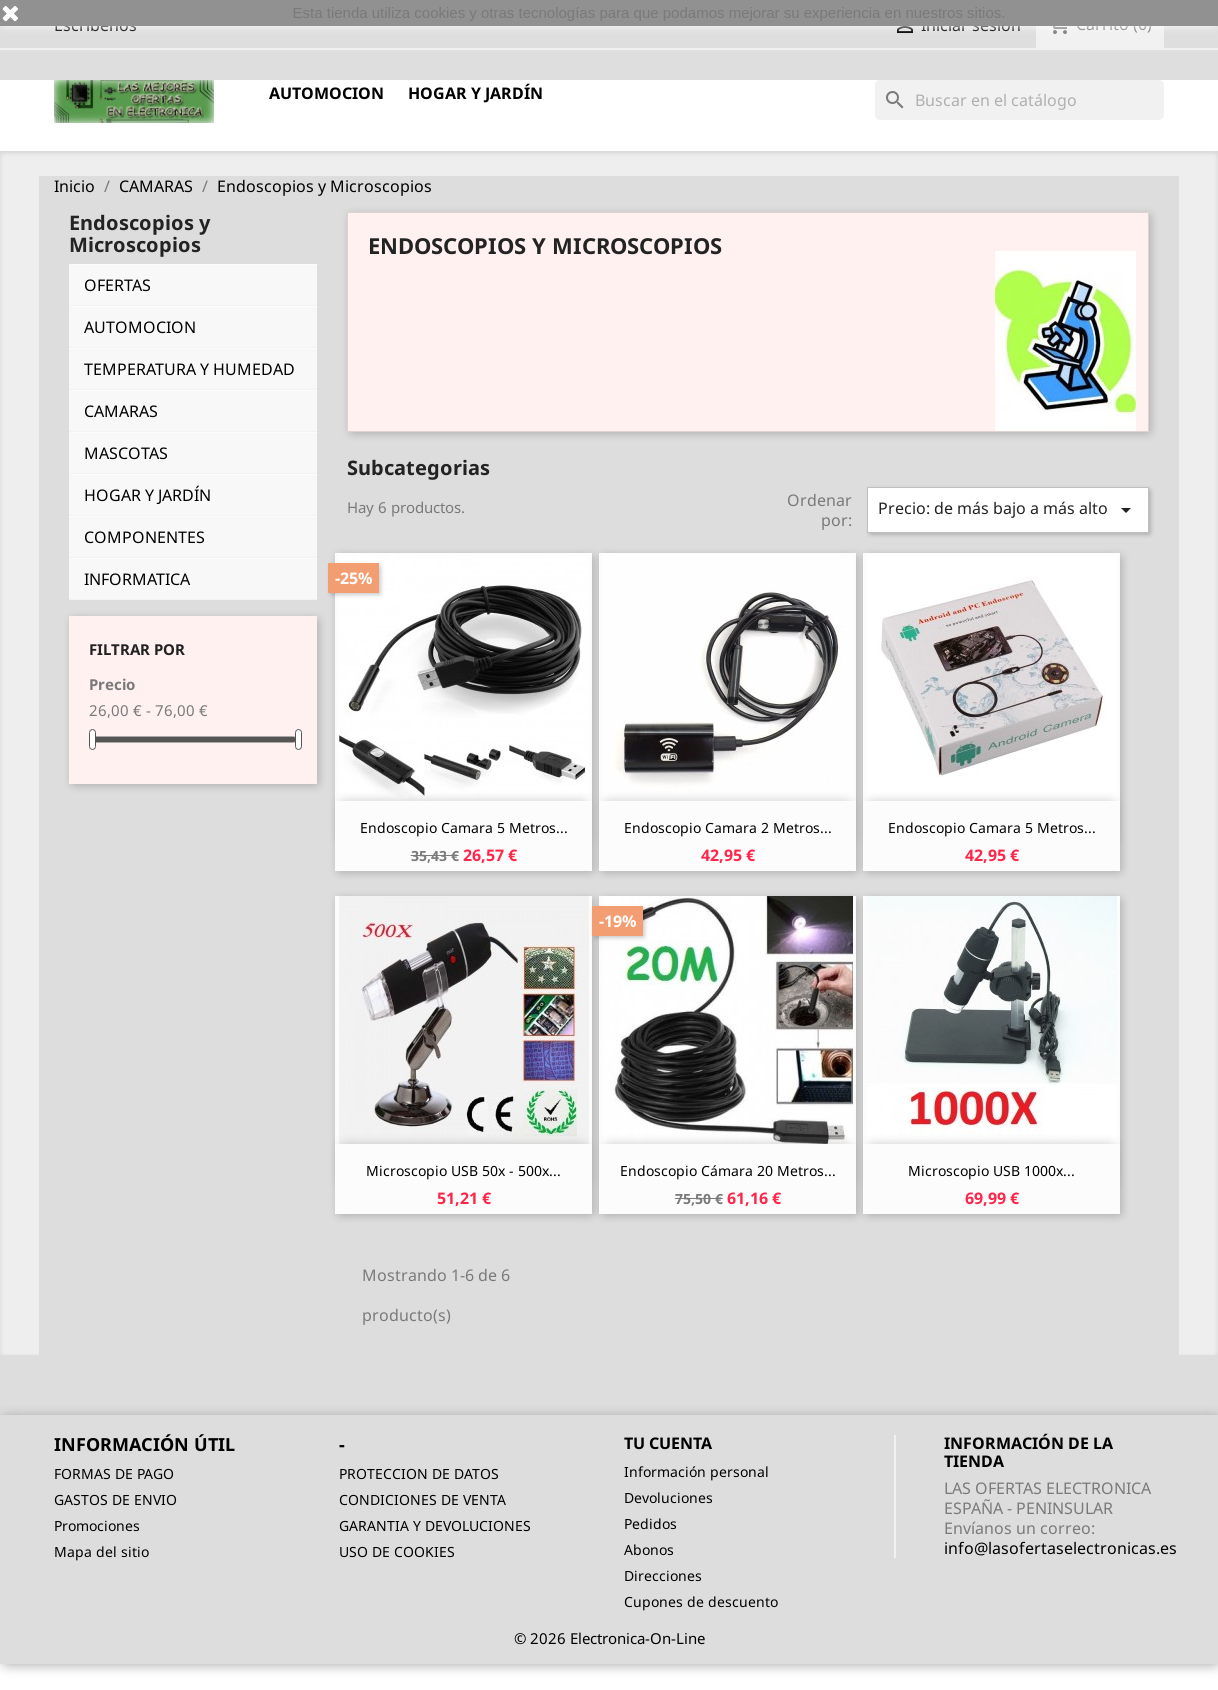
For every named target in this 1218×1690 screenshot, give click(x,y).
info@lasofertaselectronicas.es (1060, 1548)
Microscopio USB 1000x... (991, 1170)
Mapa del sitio (101, 1551)
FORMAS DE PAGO (114, 1473)
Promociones (97, 1525)
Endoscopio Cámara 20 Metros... (728, 1170)
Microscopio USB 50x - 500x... (463, 1170)
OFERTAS (117, 285)
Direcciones (663, 1575)
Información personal (696, 1471)
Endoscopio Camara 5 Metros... (464, 827)
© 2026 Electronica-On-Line (609, 1638)
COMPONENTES (144, 537)
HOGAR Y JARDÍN (475, 93)
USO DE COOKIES (397, 1551)
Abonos (649, 1549)
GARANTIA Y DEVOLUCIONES (435, 1525)
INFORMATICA (137, 579)
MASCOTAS (126, 453)
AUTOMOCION (326, 93)
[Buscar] (1019, 100)
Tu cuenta (668, 1443)
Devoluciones (668, 1497)
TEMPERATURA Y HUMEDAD (189, 369)
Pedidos (650, 1523)
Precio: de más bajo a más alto (1008, 509)
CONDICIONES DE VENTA (422, 1499)
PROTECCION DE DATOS (419, 1473)
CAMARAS (121, 411)
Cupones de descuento (701, 1601)
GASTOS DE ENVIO (115, 1499)
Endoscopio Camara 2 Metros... (728, 827)
